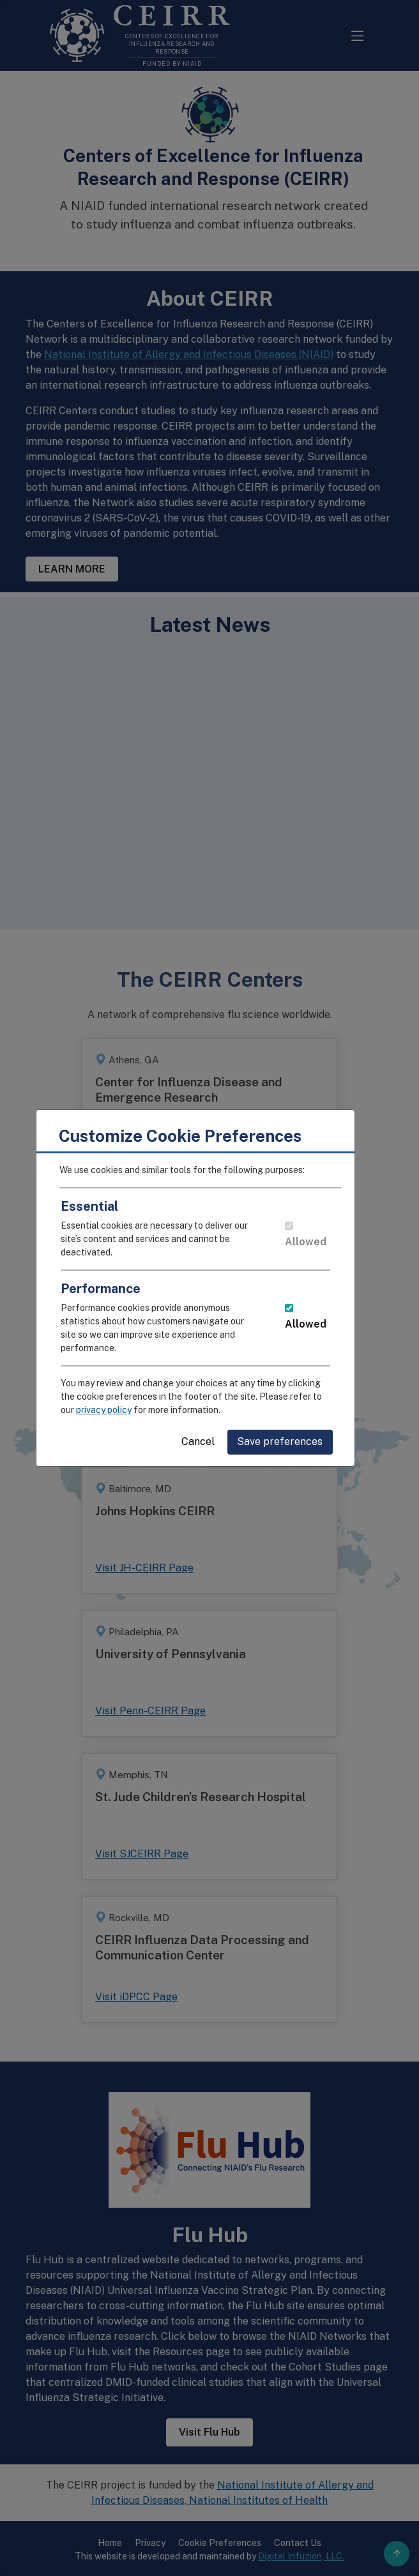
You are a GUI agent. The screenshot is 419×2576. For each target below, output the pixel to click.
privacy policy (118, 1410)
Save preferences (294, 1441)
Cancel (212, 1441)
